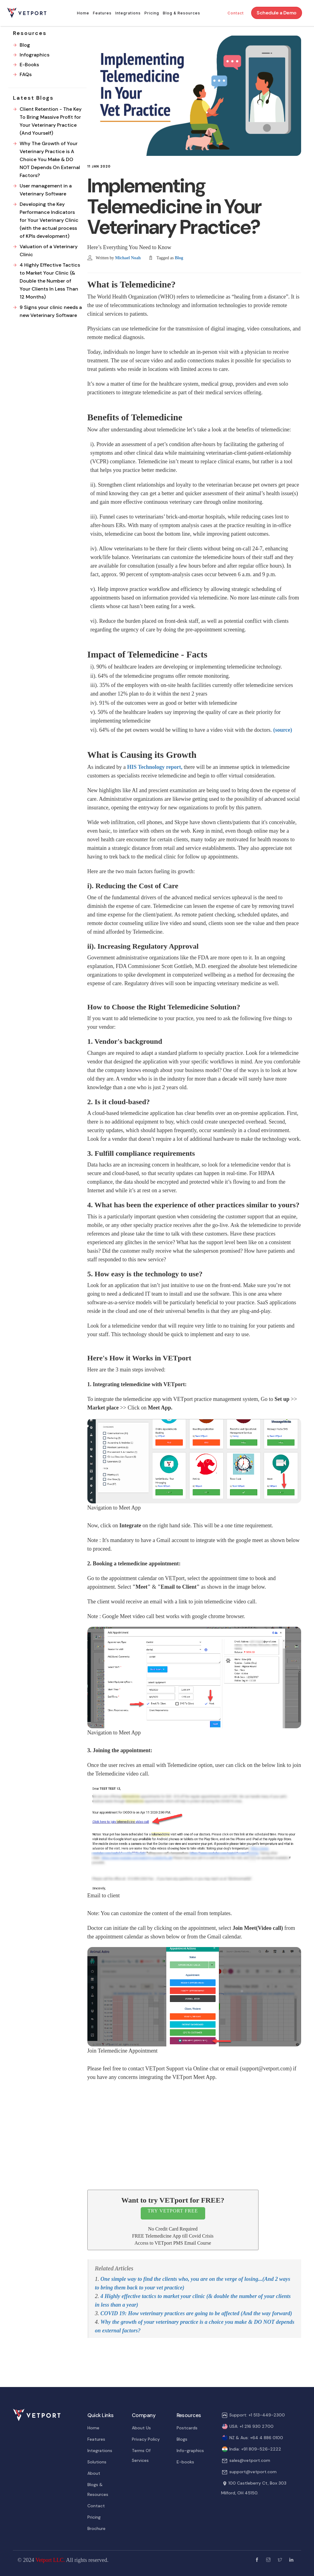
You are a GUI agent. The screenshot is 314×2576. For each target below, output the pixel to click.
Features (102, 13)
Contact (236, 13)
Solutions (96, 2462)
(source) (282, 730)
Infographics (34, 55)
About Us (141, 2428)
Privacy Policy (146, 2439)
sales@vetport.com (249, 2460)
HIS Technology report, (155, 767)
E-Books (29, 64)
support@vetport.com (253, 2471)
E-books (185, 2462)
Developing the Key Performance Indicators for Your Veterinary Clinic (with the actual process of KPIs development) (49, 220)
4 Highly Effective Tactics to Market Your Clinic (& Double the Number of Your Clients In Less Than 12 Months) (50, 281)
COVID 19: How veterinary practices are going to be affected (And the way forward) (196, 2313)
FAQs (26, 74)
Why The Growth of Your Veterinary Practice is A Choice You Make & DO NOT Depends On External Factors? (50, 159)
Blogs (182, 2439)
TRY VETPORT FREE (172, 2210)
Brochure (96, 2528)
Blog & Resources (181, 13)
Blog (179, 258)
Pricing (151, 13)
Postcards (187, 2428)
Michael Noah (128, 258)
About (93, 2473)
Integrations (128, 13)
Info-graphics (190, 2450)
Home (83, 13)
